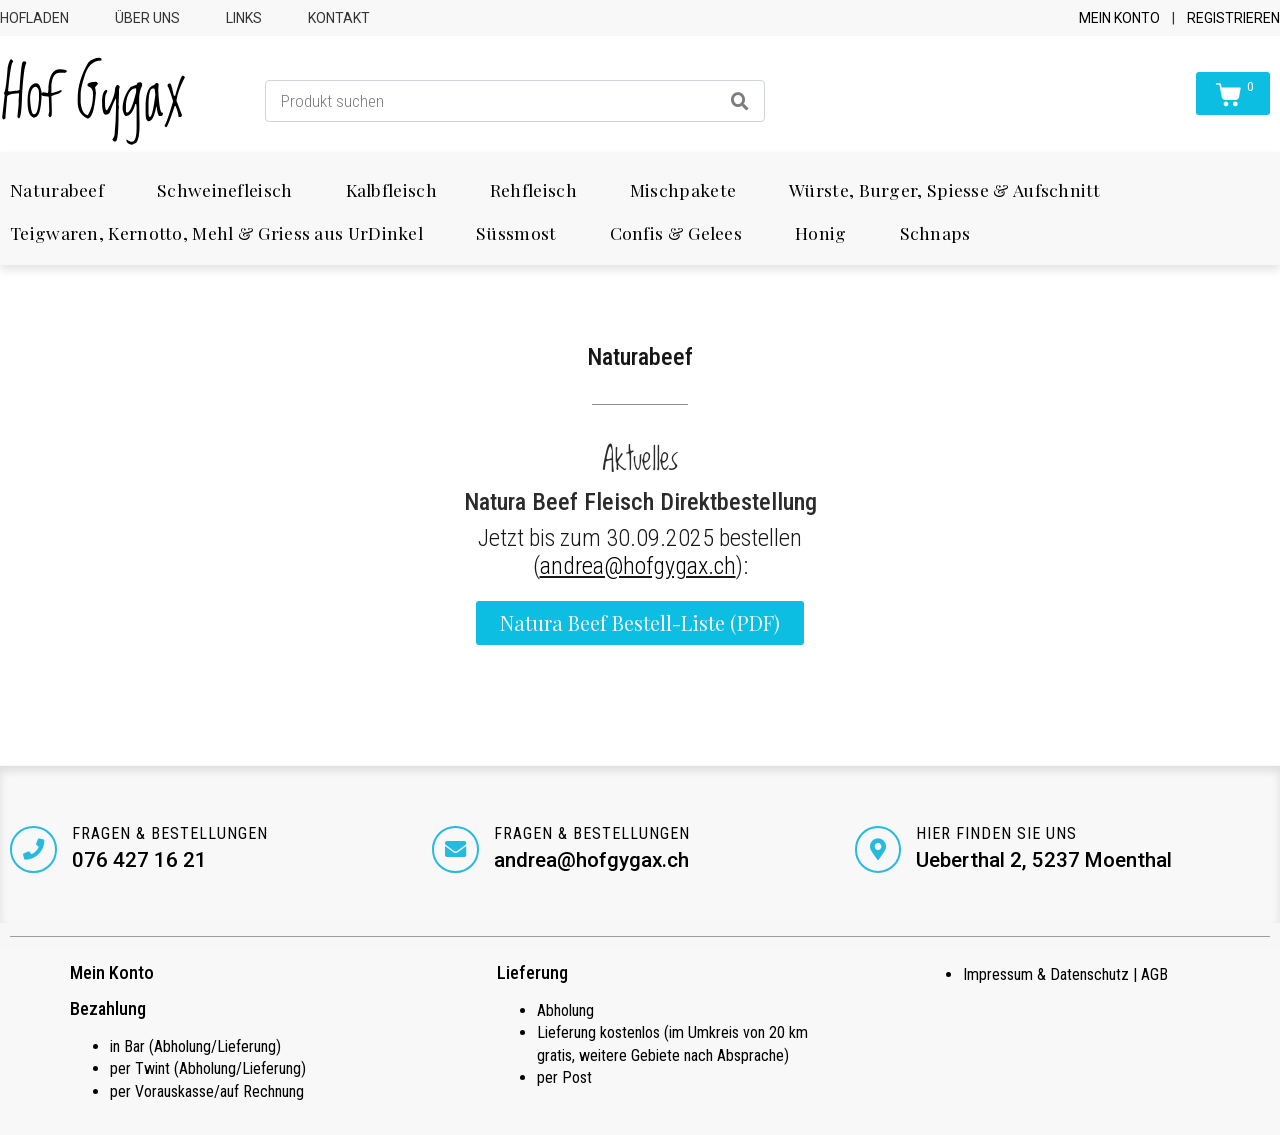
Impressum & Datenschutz (1046, 975)
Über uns (147, 18)
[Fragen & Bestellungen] (34, 850)
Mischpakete (683, 189)
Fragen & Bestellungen (171, 833)
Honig (821, 232)
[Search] (740, 101)
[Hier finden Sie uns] (879, 850)
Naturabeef (57, 189)
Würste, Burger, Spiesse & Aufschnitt (944, 189)
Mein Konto (1119, 18)
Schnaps (935, 232)
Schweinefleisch (225, 189)
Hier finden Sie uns (998, 833)
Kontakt (339, 18)
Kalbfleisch (391, 189)
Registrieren (1233, 18)
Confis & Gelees (676, 232)
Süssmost (516, 232)
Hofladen (34, 18)
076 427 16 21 (140, 860)
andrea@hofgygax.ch (638, 566)
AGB (1154, 975)
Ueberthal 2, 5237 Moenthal (1046, 860)
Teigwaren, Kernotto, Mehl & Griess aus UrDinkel (216, 232)
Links (244, 18)
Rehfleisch (533, 189)
